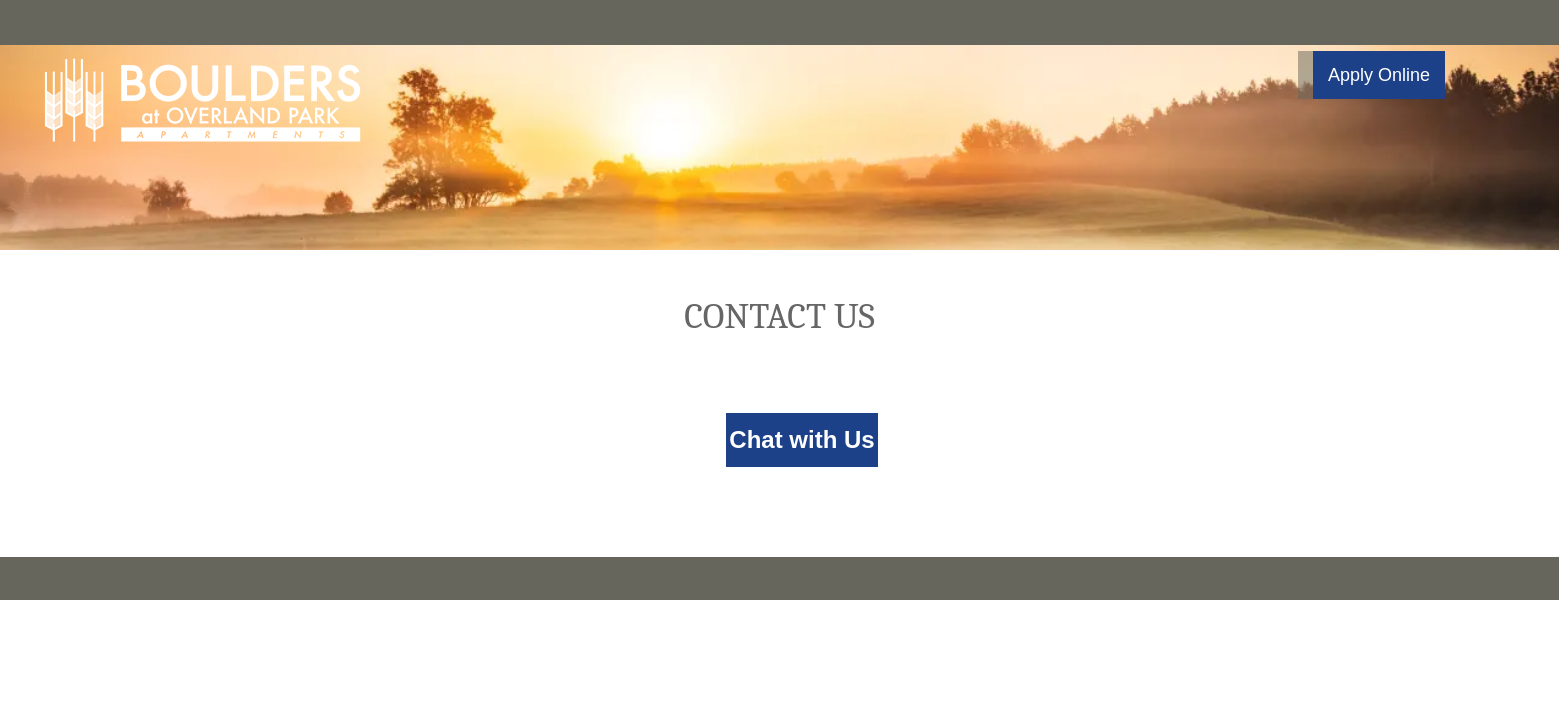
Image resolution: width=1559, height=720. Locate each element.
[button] (1371, 75)
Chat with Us (801, 439)
